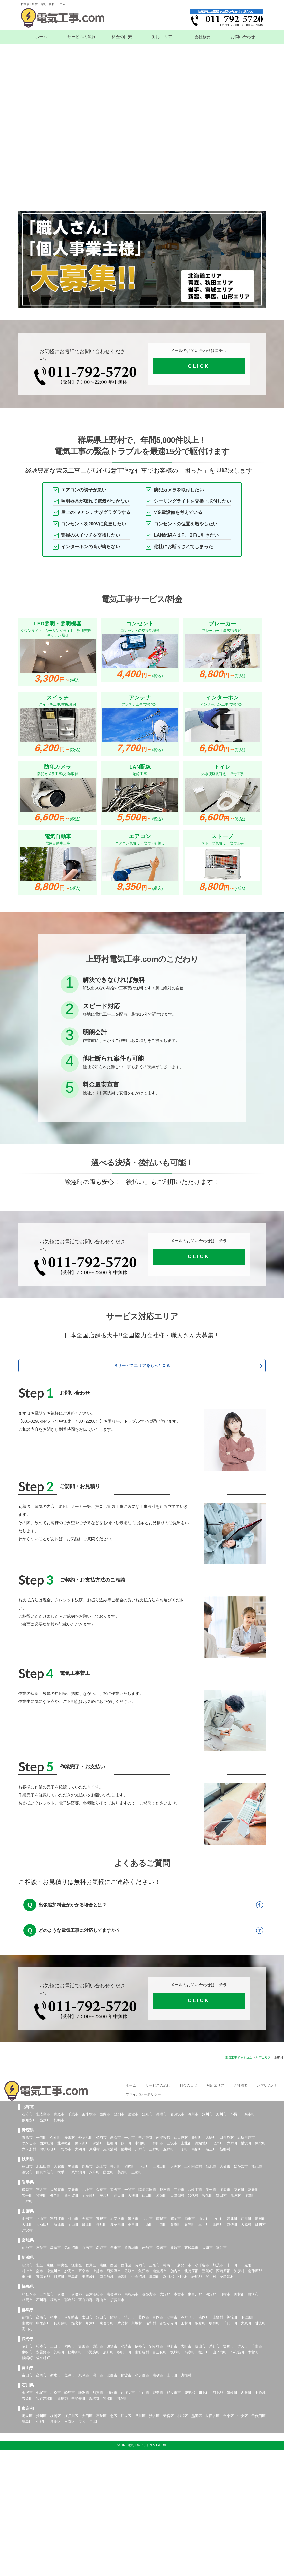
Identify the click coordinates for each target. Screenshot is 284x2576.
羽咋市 (112, 2495)
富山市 (27, 2477)
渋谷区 (154, 2518)
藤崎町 (196, 2239)
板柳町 (112, 2245)
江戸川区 (71, 2518)
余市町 (249, 2216)
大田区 (87, 2518)
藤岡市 (143, 2419)
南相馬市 (131, 2396)
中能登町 (78, 2500)
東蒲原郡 (43, 2379)
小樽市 (235, 2216)
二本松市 (47, 2396)
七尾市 (41, 2495)
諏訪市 (98, 2448)
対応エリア (162, 37)
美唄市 (161, 2216)
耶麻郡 (69, 2402)
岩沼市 (147, 2350)
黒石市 (115, 2239)
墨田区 (196, 2518)
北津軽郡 (64, 2245)
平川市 (129, 2239)
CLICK (199, 322)
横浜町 (246, 2245)
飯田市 (83, 2448)
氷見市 (83, 2477)
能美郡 (189, 2495)
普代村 (193, 2297)
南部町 (196, 2251)
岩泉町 (161, 2297)
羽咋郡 (260, 2495)
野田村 (221, 2297)
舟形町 (101, 2326)
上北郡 (186, 2245)
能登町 (122, 2500)
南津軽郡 (163, 2239)
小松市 (55, 2495)
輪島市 (69, 2495)
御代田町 (124, 2454)
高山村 (27, 2431)
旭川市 (221, 2216)
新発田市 (184, 2367)
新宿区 (168, 2518)
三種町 (136, 2274)
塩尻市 (228, 2448)
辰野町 (108, 2454)
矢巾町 (55, 2297)
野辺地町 (202, 2245)
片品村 (122, 2425)
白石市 (87, 2350)
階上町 (211, 2251)
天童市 (87, 2321)
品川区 (140, 2518)
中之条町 (43, 2425)
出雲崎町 (89, 2379)
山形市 (27, 2321)
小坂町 (143, 2268)
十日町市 (234, 2367)
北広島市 (43, 2216)
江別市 (147, 2216)
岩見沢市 (177, 2216)
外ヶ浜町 (85, 2239)
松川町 (203, 2454)
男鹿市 (73, 2268)
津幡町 (232, 2495)
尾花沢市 (117, 2321)
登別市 (119, 2216)
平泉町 (105, 2297)
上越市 (98, 2373)
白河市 (253, 2396)
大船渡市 (57, 2291)
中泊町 (140, 2245)
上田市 (55, 2448)
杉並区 (182, 2518)
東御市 (27, 2454)
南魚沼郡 (107, 2379)
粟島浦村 (227, 2379)
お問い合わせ (243, 37)
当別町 (45, 2222)
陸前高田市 (147, 2291)
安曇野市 (43, 2454)
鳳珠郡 (94, 2500)
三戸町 (154, 2251)
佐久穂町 (43, 2460)
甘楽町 (260, 2425)
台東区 (228, 2518)
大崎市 (207, 2350)
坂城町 (175, 2454)
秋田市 (27, 2268)
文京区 (69, 2524)
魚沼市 (143, 2373)
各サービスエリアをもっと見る (142, 1467)
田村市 (225, 2396)
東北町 (260, 2245)
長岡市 (140, 2367)
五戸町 (168, 2251)
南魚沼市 (160, 2373)
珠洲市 (83, 2495)
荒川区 (41, 2518)
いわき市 (29, 2396)
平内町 (41, 2239)
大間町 (80, 2251)
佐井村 (126, 2251)
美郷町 (122, 2274)
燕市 (39, 2373)
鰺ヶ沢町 (82, 2245)
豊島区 (27, 2524)
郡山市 (101, 2402)
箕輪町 (59, 2454)
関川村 (211, 2379)
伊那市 (140, 2448)
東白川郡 (195, 2396)
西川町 (246, 2321)
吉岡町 (203, 2419)
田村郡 (239, 2396)
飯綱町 (27, 2460)
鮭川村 (260, 2326)
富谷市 (221, 2350)
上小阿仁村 (193, 2268)
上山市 (41, 2321)
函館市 (133, 2216)
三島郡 (73, 2379)
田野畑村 (177, 2297)
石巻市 (41, 2350)
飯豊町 (189, 2326)
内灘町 (246, 2495)
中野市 (172, 2448)
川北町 (203, 2495)
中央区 (62, 2367)
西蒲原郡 (223, 2373)
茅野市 (214, 2448)
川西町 (147, 2326)
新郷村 (225, 2251)
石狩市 (27, 2216)
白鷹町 (175, 2326)
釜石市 (165, 2291)
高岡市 (41, 2477)
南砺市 (158, 2477)
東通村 (94, 2251)
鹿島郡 (62, 2500)
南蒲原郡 (255, 2373)
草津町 (91, 2425)
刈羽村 (182, 2379)
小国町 (161, 2326)
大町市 (186, 2448)
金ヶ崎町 (89, 2297)
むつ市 (66, 2251)
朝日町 (260, 2321)
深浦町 (98, 2245)
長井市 (147, 2321)
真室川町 (117, 2326)
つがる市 (29, 2245)
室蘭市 (105, 2216)
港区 (82, 2524)
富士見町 (160, 2454)
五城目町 (160, 2268)
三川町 (203, 2326)
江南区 (76, 2367)
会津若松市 (94, 2396)
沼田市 (101, 2419)
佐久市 (242, 2448)
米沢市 (133, 2321)
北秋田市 (43, 2268)
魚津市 (69, 2477)
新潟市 (27, 2367)
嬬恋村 (76, 2425)
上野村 (218, 2419)
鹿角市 (87, 2268)
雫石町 (239, 2291)
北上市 (87, 2291)
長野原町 (61, 2425)
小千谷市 (202, 2367)
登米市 (161, 2350)
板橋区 (55, 2518)
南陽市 (161, 2321)
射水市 (55, 2477)
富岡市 (158, 2419)
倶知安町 (29, 2222)
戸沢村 (27, 2332)
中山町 (218, 2321)
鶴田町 (126, 2245)
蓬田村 (69, 2239)
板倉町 (200, 2425)
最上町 (87, 2326)
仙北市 (211, 2268)
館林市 (115, 2419)
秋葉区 (91, 2367)
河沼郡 (211, 2396)
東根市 (101, 2321)
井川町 (115, 2268)
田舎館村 (227, 2239)
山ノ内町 (220, 2454)
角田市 (115, 2350)
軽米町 (207, 2297)
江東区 (126, 2518)
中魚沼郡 (138, 2379)
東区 (50, 2367)
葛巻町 (253, 2291)
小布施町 (237, 2454)
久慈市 (101, 2291)
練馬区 (55, 2524)
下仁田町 (248, 2419)
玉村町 (186, 2425)
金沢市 (27, 2495)
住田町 (119, 2297)
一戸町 (27, 2303)
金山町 (73, 2326)
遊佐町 (232, 2326)
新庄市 (59, 2326)
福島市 (55, 2402)
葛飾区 (101, 2518)
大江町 (27, 2326)
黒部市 (112, 2477)
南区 (103, 2367)
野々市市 (174, 2495)
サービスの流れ (81, 37)
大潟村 (175, 2268)
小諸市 (126, 2448)
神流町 (232, 2419)
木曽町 (253, 2454)
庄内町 (218, 2326)
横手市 (62, 2274)
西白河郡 (85, 2402)
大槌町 (133, 2297)
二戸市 (179, 2291)
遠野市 (115, 2291)
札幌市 (59, 2222)
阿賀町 (59, 2379)
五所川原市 (246, 2239)
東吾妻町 (107, 2425)
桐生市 (55, 2419)
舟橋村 (186, 2477)
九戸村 (235, 2297)
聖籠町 (207, 2373)
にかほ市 (241, 2268)
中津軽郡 (145, 2239)
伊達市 (62, 2396)
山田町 (147, 2297)
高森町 (189, 2454)
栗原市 (175, 2350)
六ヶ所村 (29, 2251)
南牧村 (27, 2425)
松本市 (41, 2448)
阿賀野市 (114, 2373)
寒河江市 (57, 2321)
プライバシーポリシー (151, 2195)
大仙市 (225, 2268)
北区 (39, 2367)
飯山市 (200, 2448)
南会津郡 (114, 2396)
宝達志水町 (45, 2500)
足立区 (27, 2518)
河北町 (232, 2321)
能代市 (256, 2268)
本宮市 (179, 2396)
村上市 (27, 2373)
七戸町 (218, 2245)
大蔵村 (246, 2326)
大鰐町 (211, 2239)
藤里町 (108, 2274)
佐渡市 (129, 2373)
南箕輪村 (142, 2454)
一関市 (129, 2291)
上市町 (172, 2477)
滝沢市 (225, 2291)
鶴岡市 (175, 2321)
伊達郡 (76, 2396)
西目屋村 (181, 2239)
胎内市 (175, 2373)
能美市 (158, 2495)
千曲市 (256, 2448)
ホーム (41, 37)
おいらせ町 (48, 2251)
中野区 (41, 2524)
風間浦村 (110, 2251)
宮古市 (41, 2291)
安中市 (172, 2419)
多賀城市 (131, 2350)
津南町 (154, 2379)
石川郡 (41, 2402)
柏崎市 (168, 2367)
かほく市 (128, 2495)
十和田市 (156, 2245)
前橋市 (27, 2419)
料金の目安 (122, 37)
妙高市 (69, 2373)
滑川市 (98, 2477)
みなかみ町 (168, 2425)
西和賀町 (71, 2297)
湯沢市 (27, 2274)
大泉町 (246, 2425)
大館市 (59, 2268)
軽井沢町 (75, 2454)
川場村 (136, 2425)
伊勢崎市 (71, 2419)
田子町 (182, 2251)
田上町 (27, 2379)
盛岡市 (27, 2291)
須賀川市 (117, 2402)
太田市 (87, 2419)
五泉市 (83, 2373)
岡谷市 (69, 2448)
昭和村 (151, 2425)
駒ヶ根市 (156, 2448)
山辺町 (203, 2321)
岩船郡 (196, 2379)
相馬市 (27, 2402)
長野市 (27, 2448)
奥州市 (211, 2291)
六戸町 (232, 2245)
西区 (113, 2367)
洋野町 (249, 2297)
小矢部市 (142, 2477)
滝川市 (193, 2216)
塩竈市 (55, 2350)
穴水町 (108, 2500)
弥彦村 (239, 2373)
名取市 (101, 2350)
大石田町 (43, 2326)
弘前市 (101, 2239)
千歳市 (73, 2216)
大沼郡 (165, 2396)
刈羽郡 (168, 2379)
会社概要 (202, 37)
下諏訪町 (93, 2454)
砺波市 (126, 2477)
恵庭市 (59, 2216)
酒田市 (189, 2321)
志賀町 (27, 2500)
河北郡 (218, 2495)
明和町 (214, 2425)
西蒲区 (126, 2367)
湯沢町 (122, 2379)
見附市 (249, 2367)
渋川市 (129, 2419)
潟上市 (101, 2268)
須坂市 (112, 2448)
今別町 (55, 2239)
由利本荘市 (45, 2274)
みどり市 (188, 2419)
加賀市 (98, 2495)
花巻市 (73, 2291)
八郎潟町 (78, 2274)
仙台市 (27, 2350)
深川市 (207, 2216)
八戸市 (140, 2251)
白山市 (143, 2495)
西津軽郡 (47, 2245)
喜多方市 (149, 2396)
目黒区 (94, 2524)
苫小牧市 (89, 2216)
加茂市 (218, 2367)
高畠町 (133, 2326)
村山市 (73, 2321)
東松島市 (191, 2350)
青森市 (27, 2239)
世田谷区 (213, 2518)
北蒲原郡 (191, 2373)
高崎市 (41, 2419)
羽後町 (129, 2268)
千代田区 (258, 2518)
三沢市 (172, 2245)
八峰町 (94, 2274)
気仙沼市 (71, 2350)
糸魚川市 (54, 2373)
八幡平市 (195, 2291)
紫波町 (41, 2297)
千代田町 (230, 2425)
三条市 (154, 2367)
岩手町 (27, 2297)
